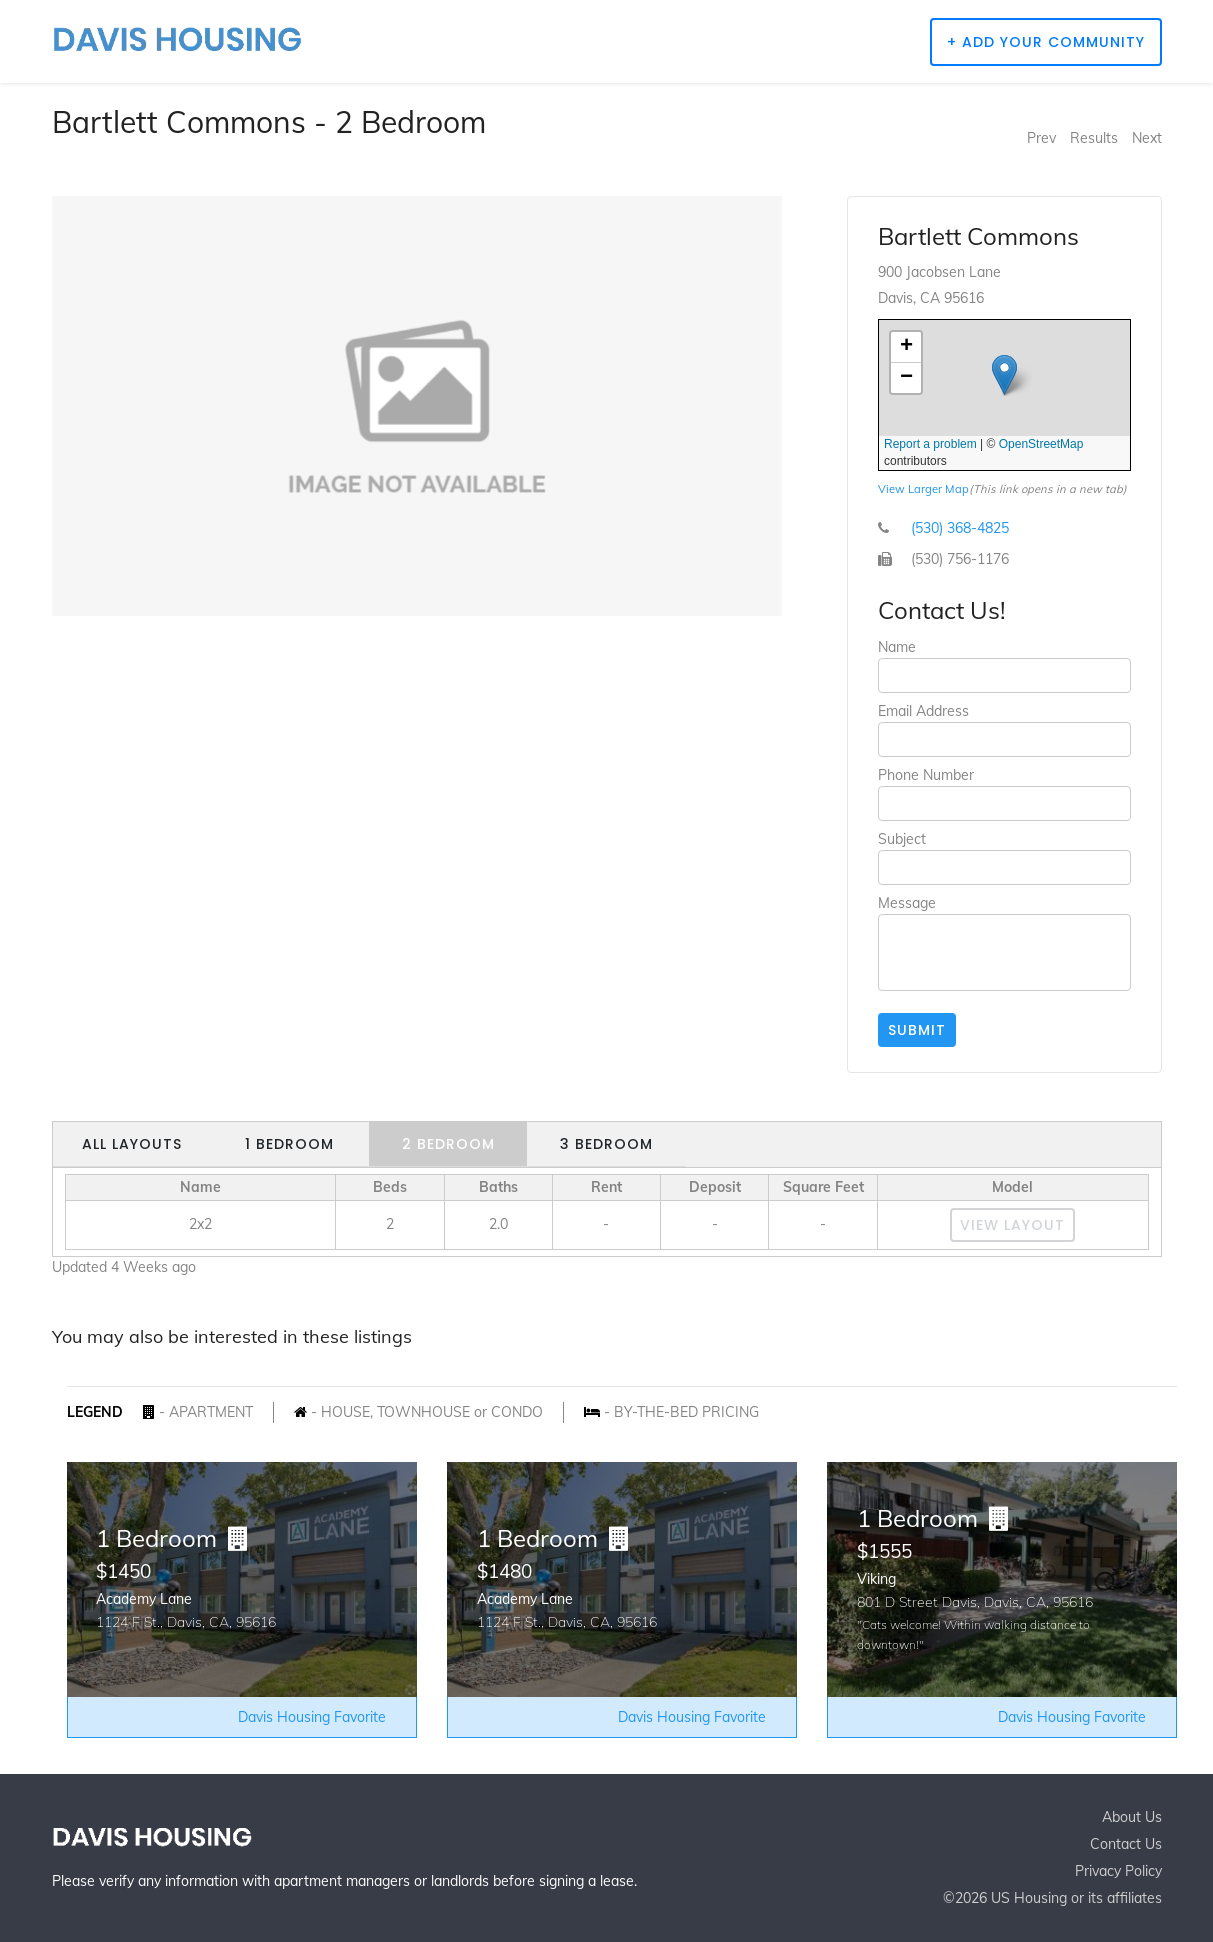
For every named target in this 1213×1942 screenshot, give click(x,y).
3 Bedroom (606, 1144)
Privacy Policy (1118, 1871)
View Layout (1012, 1225)
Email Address (923, 711)
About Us (1132, 1817)
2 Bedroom (448, 1144)
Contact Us (1126, 1844)
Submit (917, 1030)
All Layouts (132, 1144)
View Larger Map (923, 489)
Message (907, 903)
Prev (1041, 138)
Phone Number (926, 775)
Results (1094, 138)
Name (897, 647)
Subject (902, 839)
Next (1147, 138)
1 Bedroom (289, 1144)
